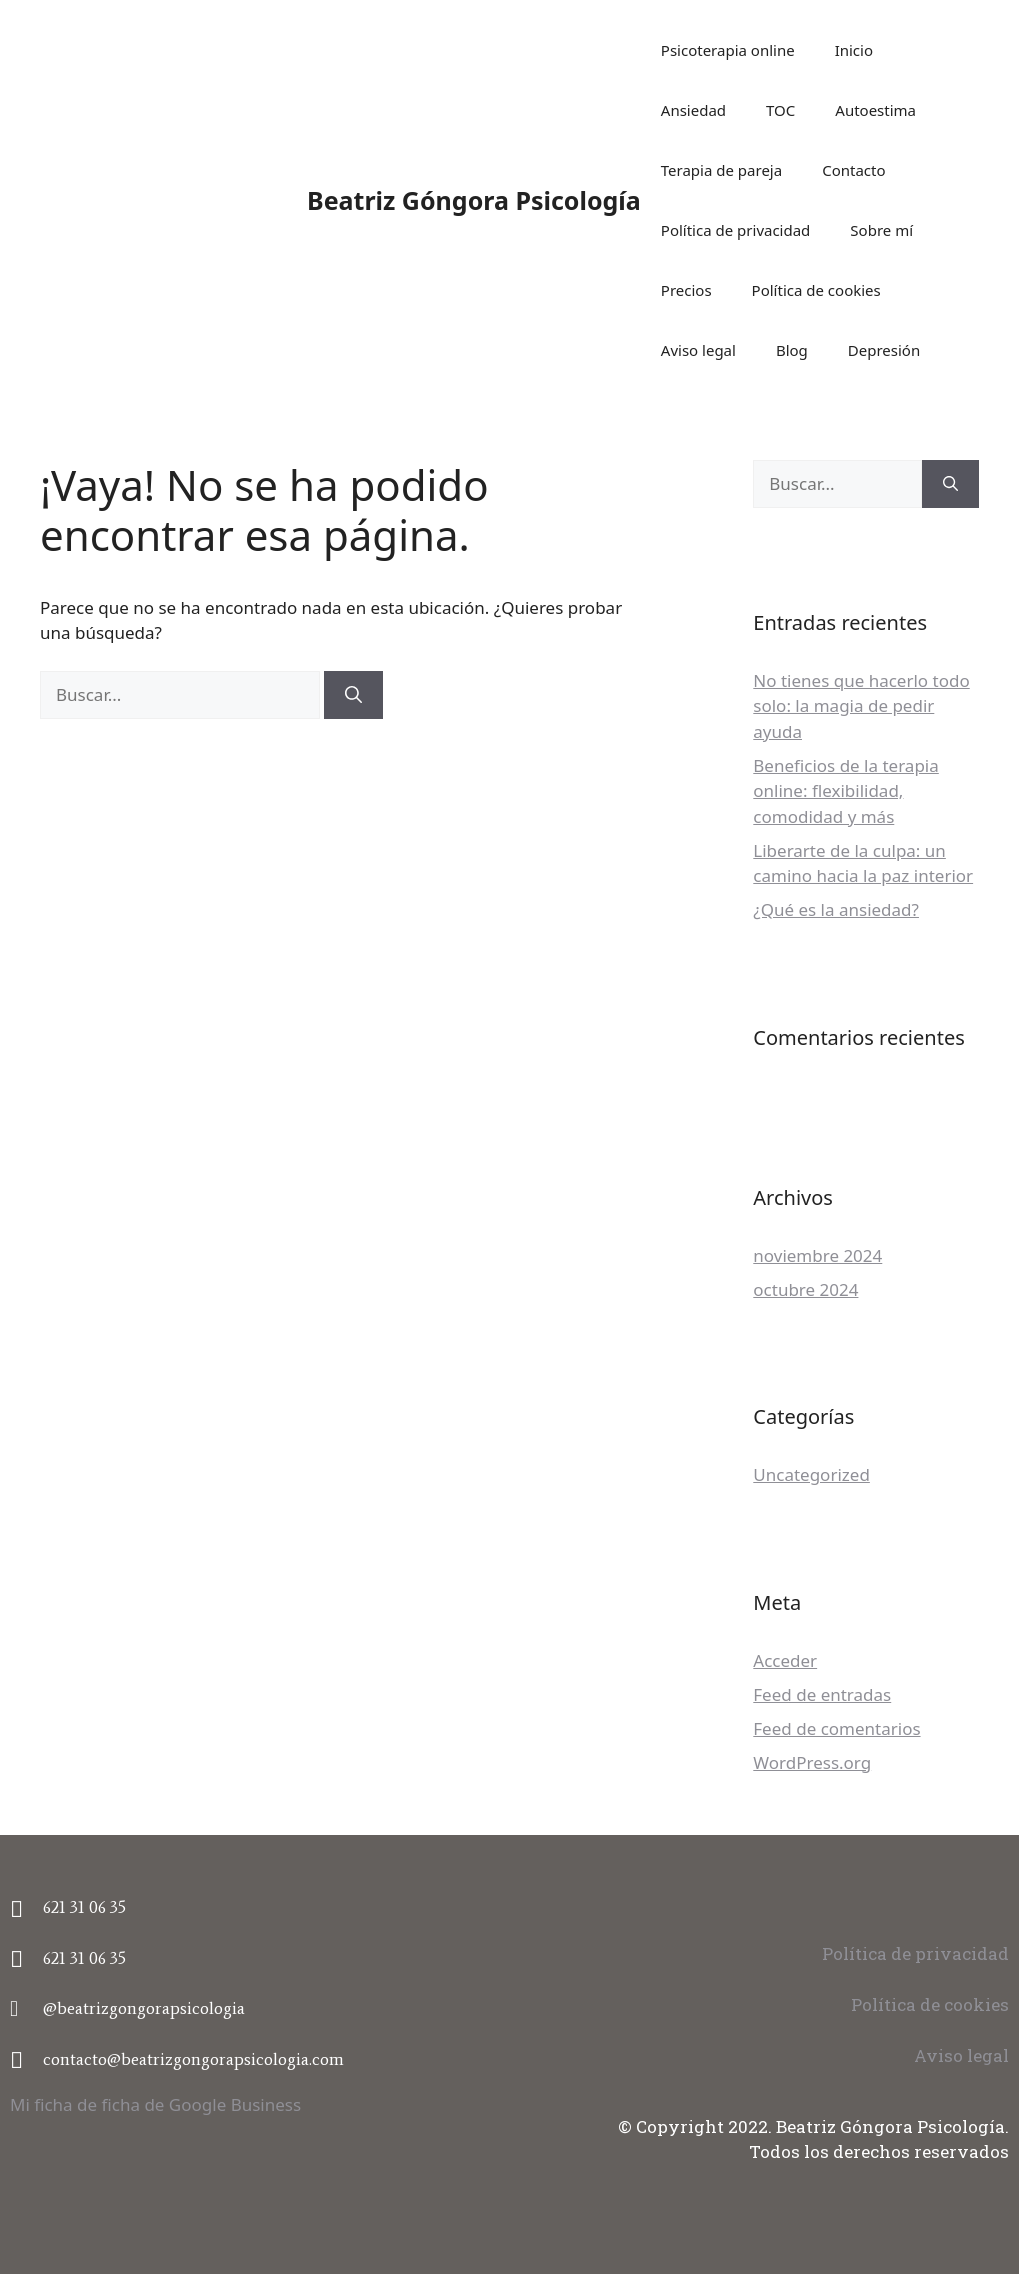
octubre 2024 (805, 1289)
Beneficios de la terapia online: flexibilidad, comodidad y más (846, 791)
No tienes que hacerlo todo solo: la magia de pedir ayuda (861, 706)
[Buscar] (353, 695)
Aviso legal (698, 350)
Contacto (853, 170)
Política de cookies (816, 290)
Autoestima (875, 110)
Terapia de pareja (721, 170)
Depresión (884, 350)
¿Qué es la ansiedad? (836, 909)
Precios (686, 290)
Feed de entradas (822, 1694)
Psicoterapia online (728, 50)
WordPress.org (812, 1762)
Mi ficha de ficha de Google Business (155, 2104)
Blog (792, 350)
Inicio (854, 50)
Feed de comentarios (836, 1728)
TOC (780, 110)
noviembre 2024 (817, 1255)
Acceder (785, 1660)
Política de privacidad (736, 230)
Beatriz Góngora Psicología (474, 200)
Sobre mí (881, 230)
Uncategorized (811, 1474)
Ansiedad (693, 110)
